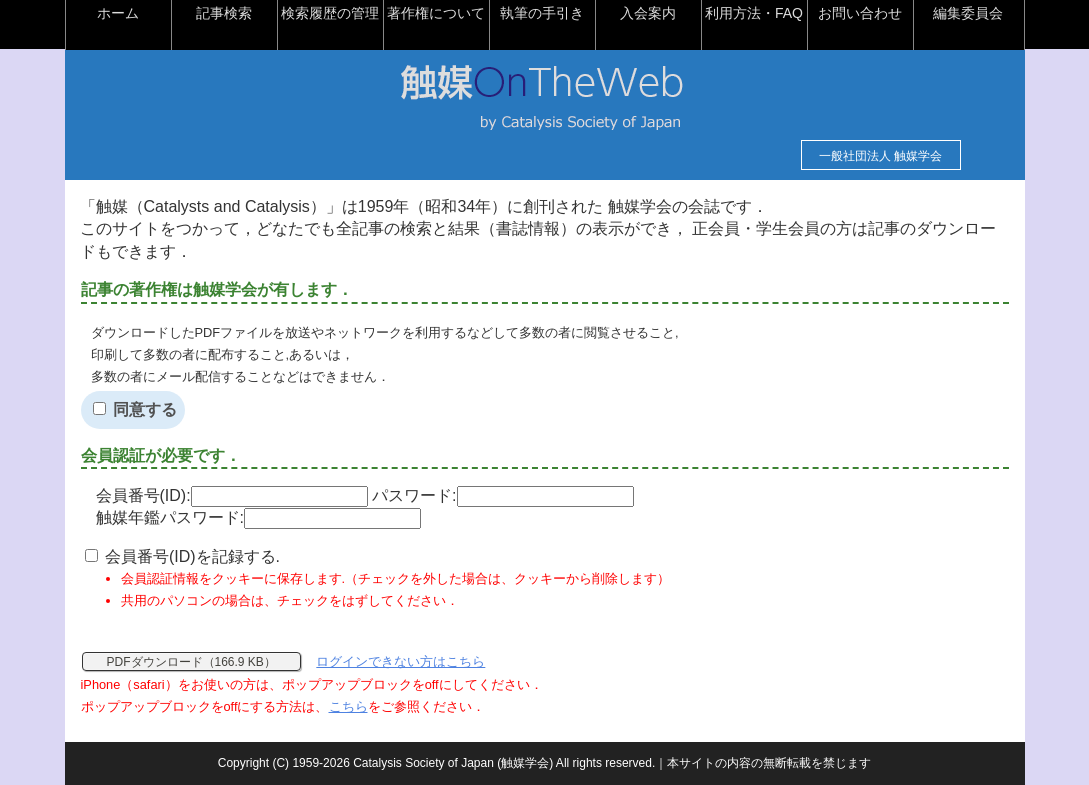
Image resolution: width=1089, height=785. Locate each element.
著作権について (436, 13)
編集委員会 (968, 13)
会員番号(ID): (232, 495)
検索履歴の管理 (330, 13)
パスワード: (502, 495)
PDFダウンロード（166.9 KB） (191, 662)
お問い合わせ (860, 13)
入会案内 (648, 13)
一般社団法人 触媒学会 (880, 156)
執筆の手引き (542, 13)
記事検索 (224, 13)
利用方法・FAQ (754, 13)
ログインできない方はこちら (400, 661)
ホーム (118, 13)
